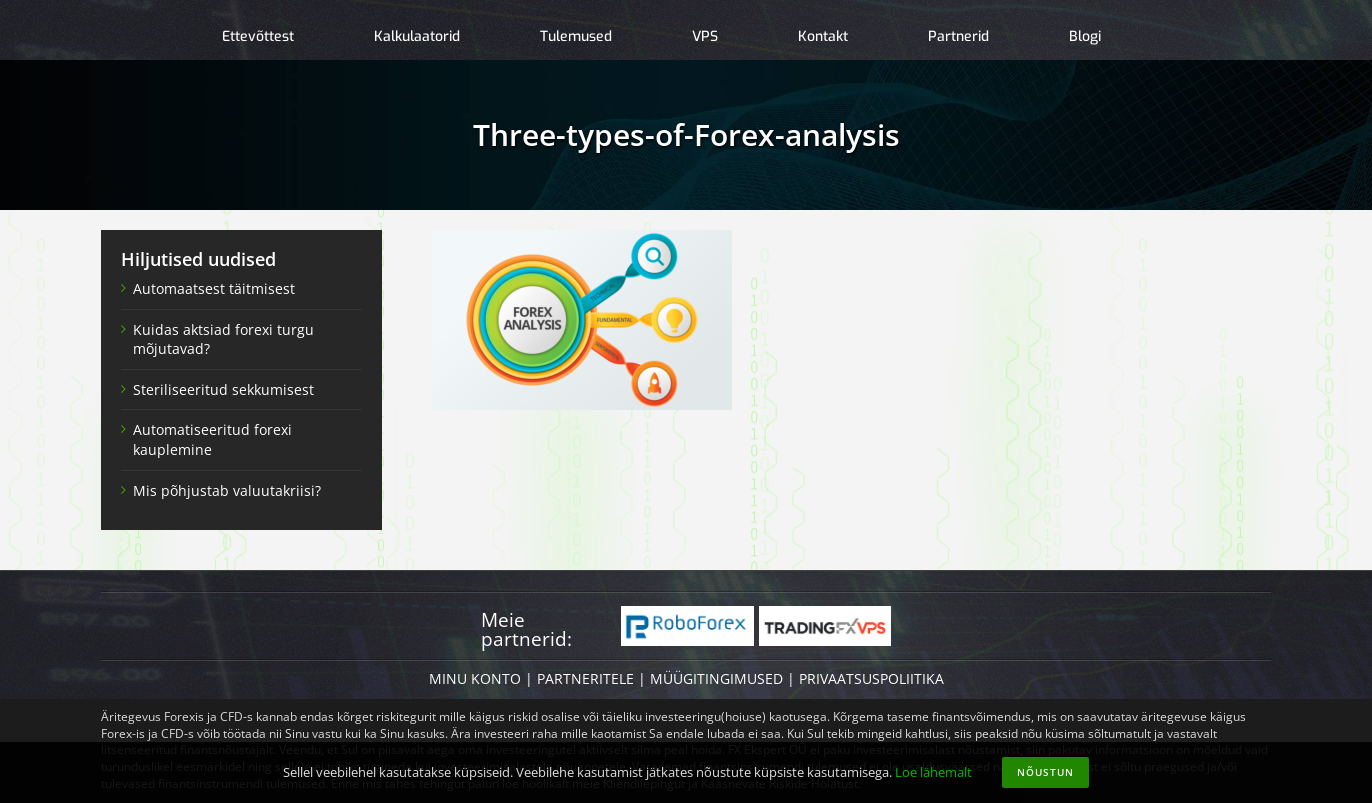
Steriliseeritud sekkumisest (223, 389)
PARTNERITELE (585, 678)
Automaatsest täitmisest (214, 288)
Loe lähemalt (933, 772)
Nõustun (1045, 772)
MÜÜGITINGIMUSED (716, 678)
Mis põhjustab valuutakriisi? (227, 490)
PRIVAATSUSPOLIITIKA (871, 678)
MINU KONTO (475, 678)
